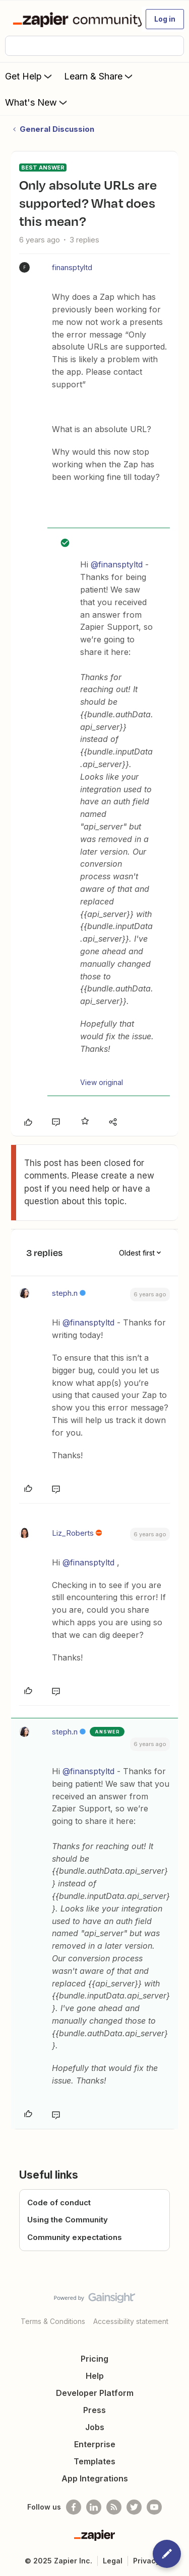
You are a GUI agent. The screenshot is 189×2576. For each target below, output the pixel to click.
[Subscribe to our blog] (113, 2507)
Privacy (146, 2560)
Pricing (94, 2359)
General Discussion (57, 129)
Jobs (94, 2427)
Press (94, 2410)
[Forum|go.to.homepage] (73, 19)
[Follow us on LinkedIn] (93, 2507)
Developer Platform (95, 2393)
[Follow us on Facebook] (73, 2507)
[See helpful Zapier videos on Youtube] (154, 2507)
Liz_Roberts (73, 1533)
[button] (165, 19)
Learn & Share (99, 76)
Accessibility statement (130, 2321)
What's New (37, 102)
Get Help (29, 76)
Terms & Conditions (53, 2321)
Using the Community (67, 2219)
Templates (94, 2461)
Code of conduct (59, 2202)
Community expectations (74, 2237)
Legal (112, 2560)
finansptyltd (72, 267)
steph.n (65, 1293)
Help (95, 2376)
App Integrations (94, 2478)
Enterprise (94, 2444)
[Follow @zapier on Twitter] (134, 2507)
